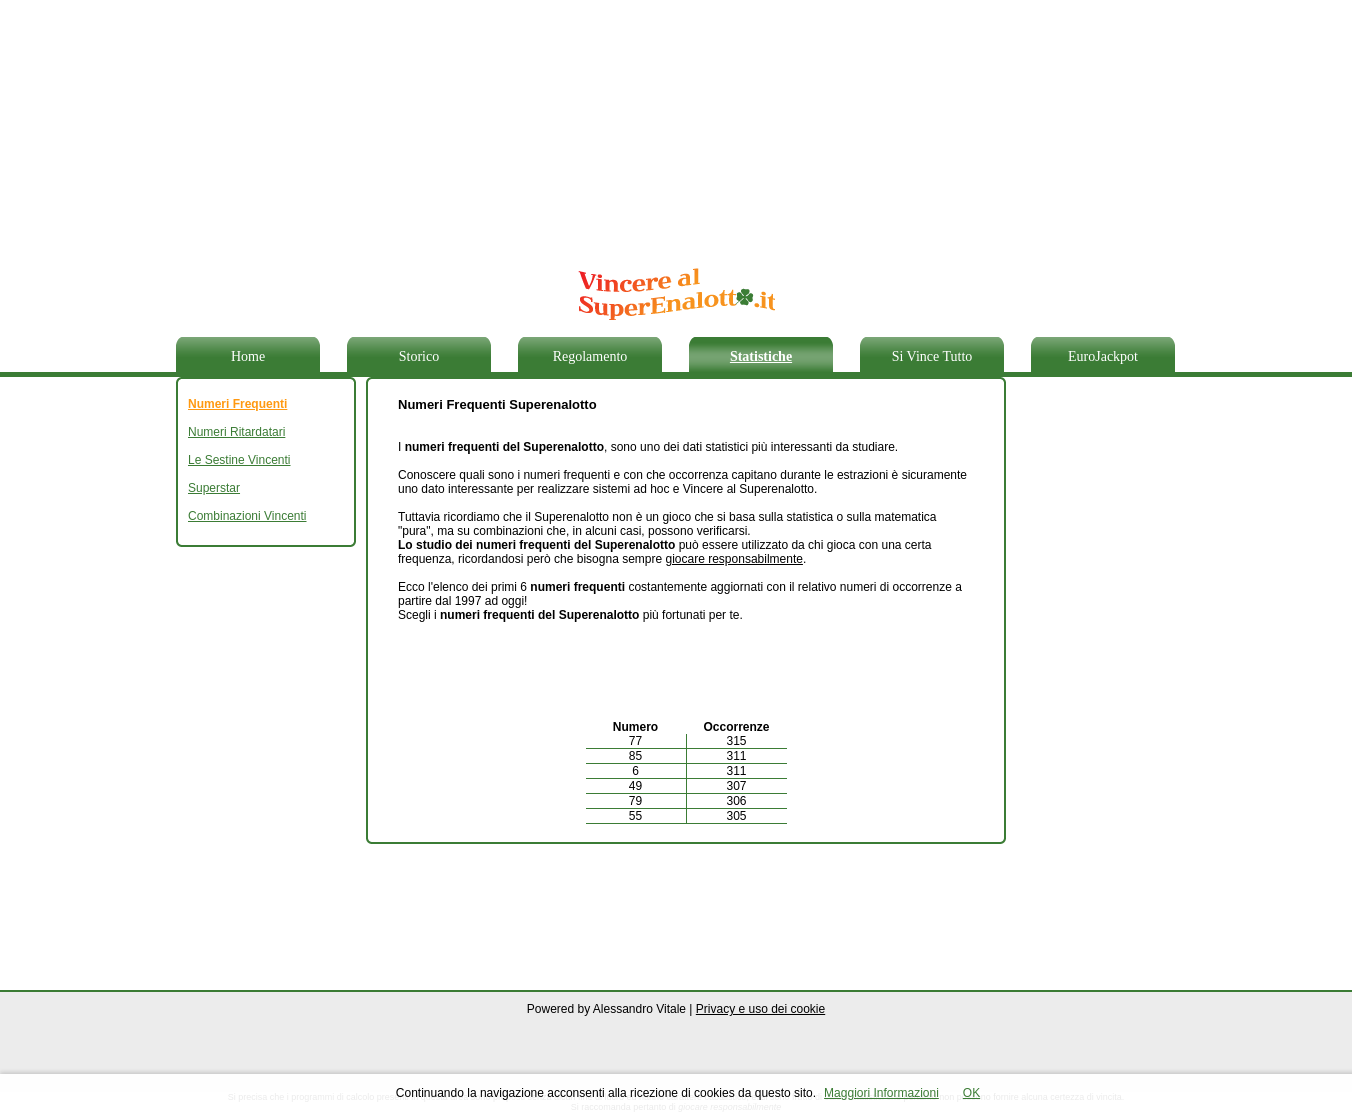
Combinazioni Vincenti (247, 516)
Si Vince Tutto (932, 356)
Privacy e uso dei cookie (760, 1009)
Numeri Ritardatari (236, 432)
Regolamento (590, 356)
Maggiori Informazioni (881, 1093)
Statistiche (761, 356)
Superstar (214, 488)
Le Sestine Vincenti (239, 460)
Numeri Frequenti (237, 404)
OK (971, 1093)
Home (248, 356)
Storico (419, 356)
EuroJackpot (1103, 356)
